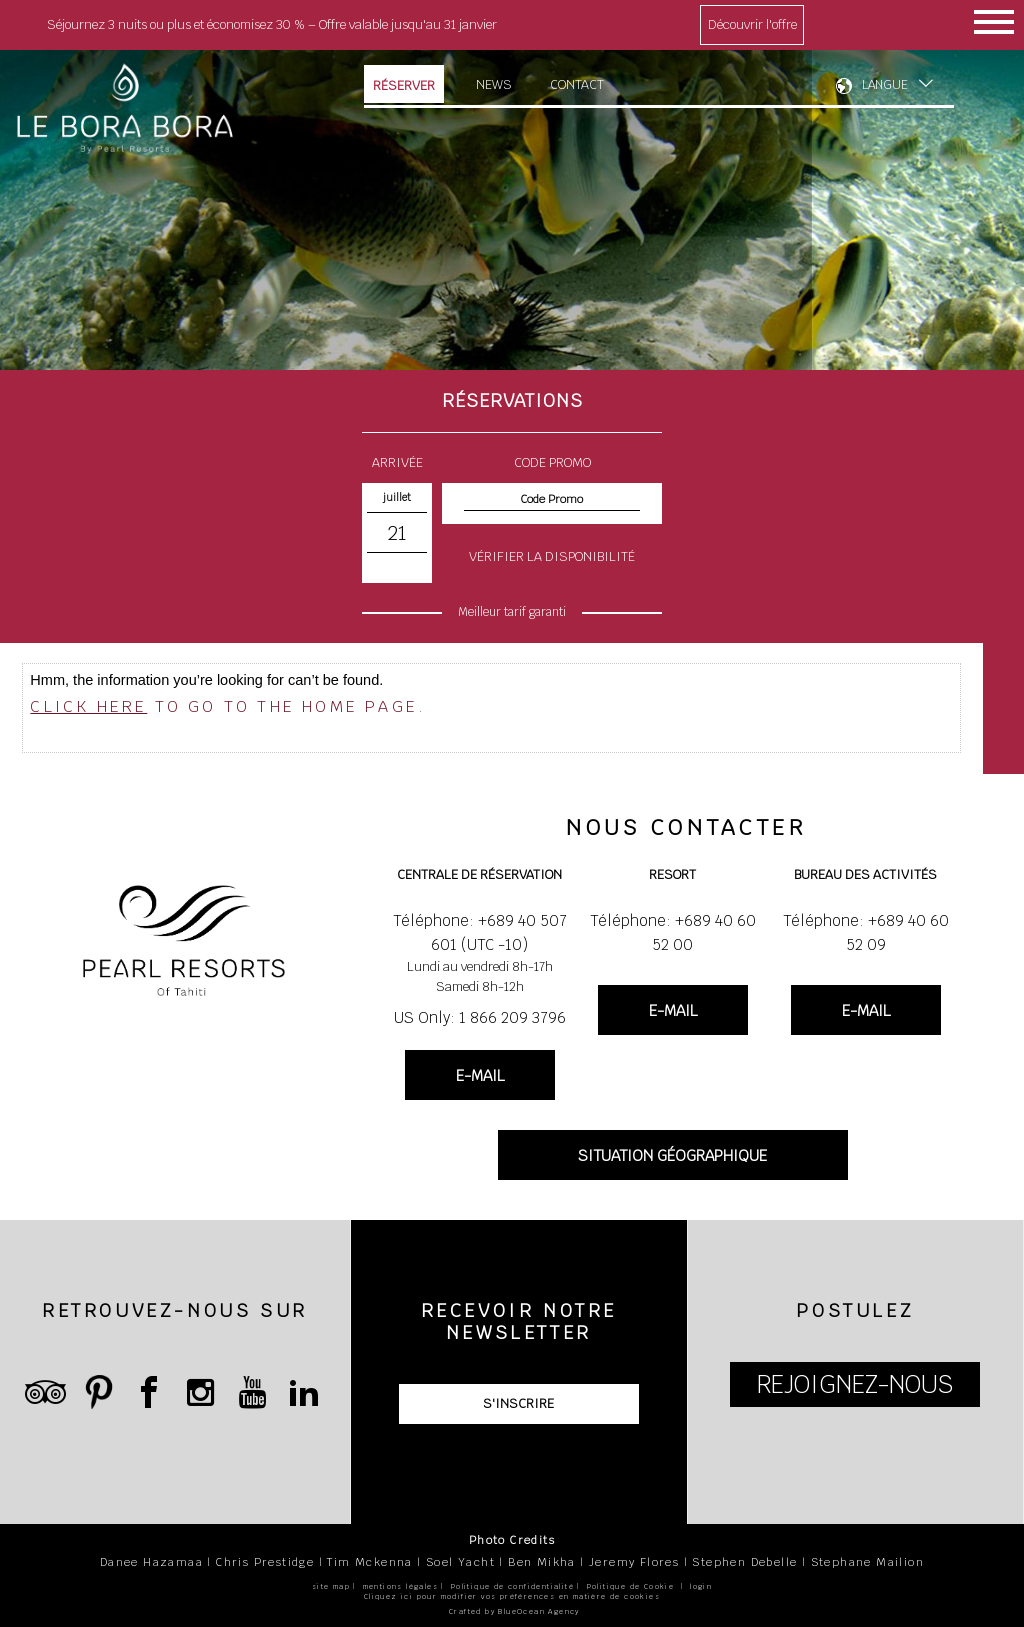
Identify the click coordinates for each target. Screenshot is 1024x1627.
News (494, 84)
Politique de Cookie (631, 1586)
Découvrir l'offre (752, 24)
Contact (577, 84)
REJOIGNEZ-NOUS (855, 1384)
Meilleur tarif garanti (512, 612)
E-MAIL (480, 1075)
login (701, 1586)
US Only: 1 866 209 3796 (480, 1017)
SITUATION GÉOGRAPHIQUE (672, 1155)
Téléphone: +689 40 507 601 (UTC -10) (480, 932)
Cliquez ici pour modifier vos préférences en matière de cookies (512, 1596)
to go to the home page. (228, 706)
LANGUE (885, 85)
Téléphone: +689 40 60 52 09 (866, 932)
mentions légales (400, 1586)
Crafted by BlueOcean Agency (514, 1611)
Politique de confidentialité (512, 1586)
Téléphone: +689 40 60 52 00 (673, 932)
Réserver (404, 85)
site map (331, 1586)
